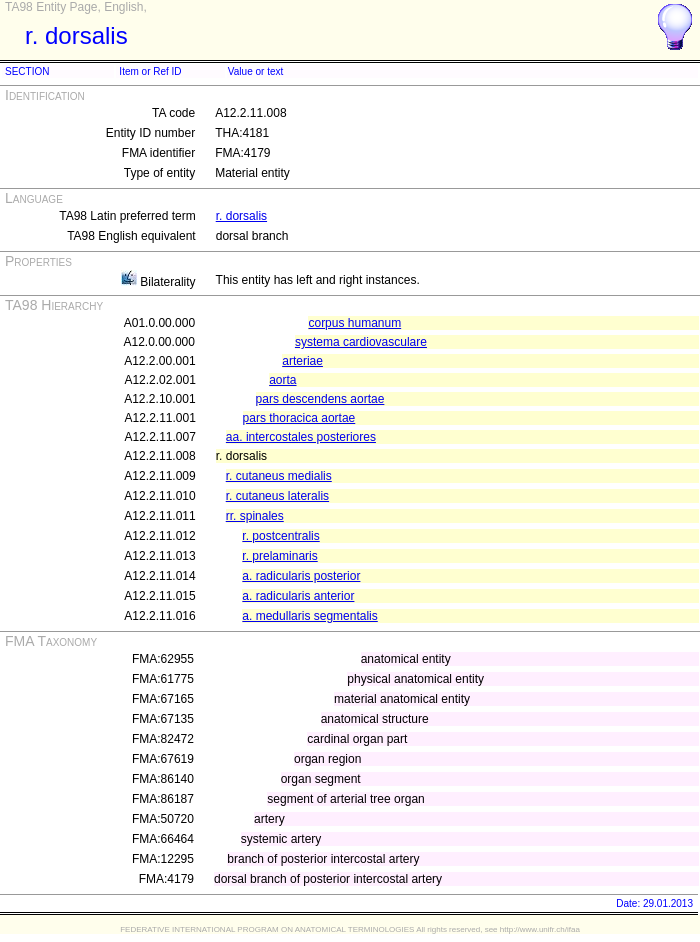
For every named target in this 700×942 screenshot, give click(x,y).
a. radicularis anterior (298, 596)
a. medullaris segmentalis (309, 616)
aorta (282, 380)
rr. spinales (255, 516)
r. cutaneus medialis (279, 476)
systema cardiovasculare (361, 342)
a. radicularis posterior (301, 576)
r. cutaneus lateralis (277, 496)
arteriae (302, 361)
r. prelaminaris (279, 556)
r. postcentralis (280, 536)
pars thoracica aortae (299, 418)
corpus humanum (354, 323)
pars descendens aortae (320, 399)
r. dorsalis (241, 216)
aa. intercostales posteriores (301, 437)
